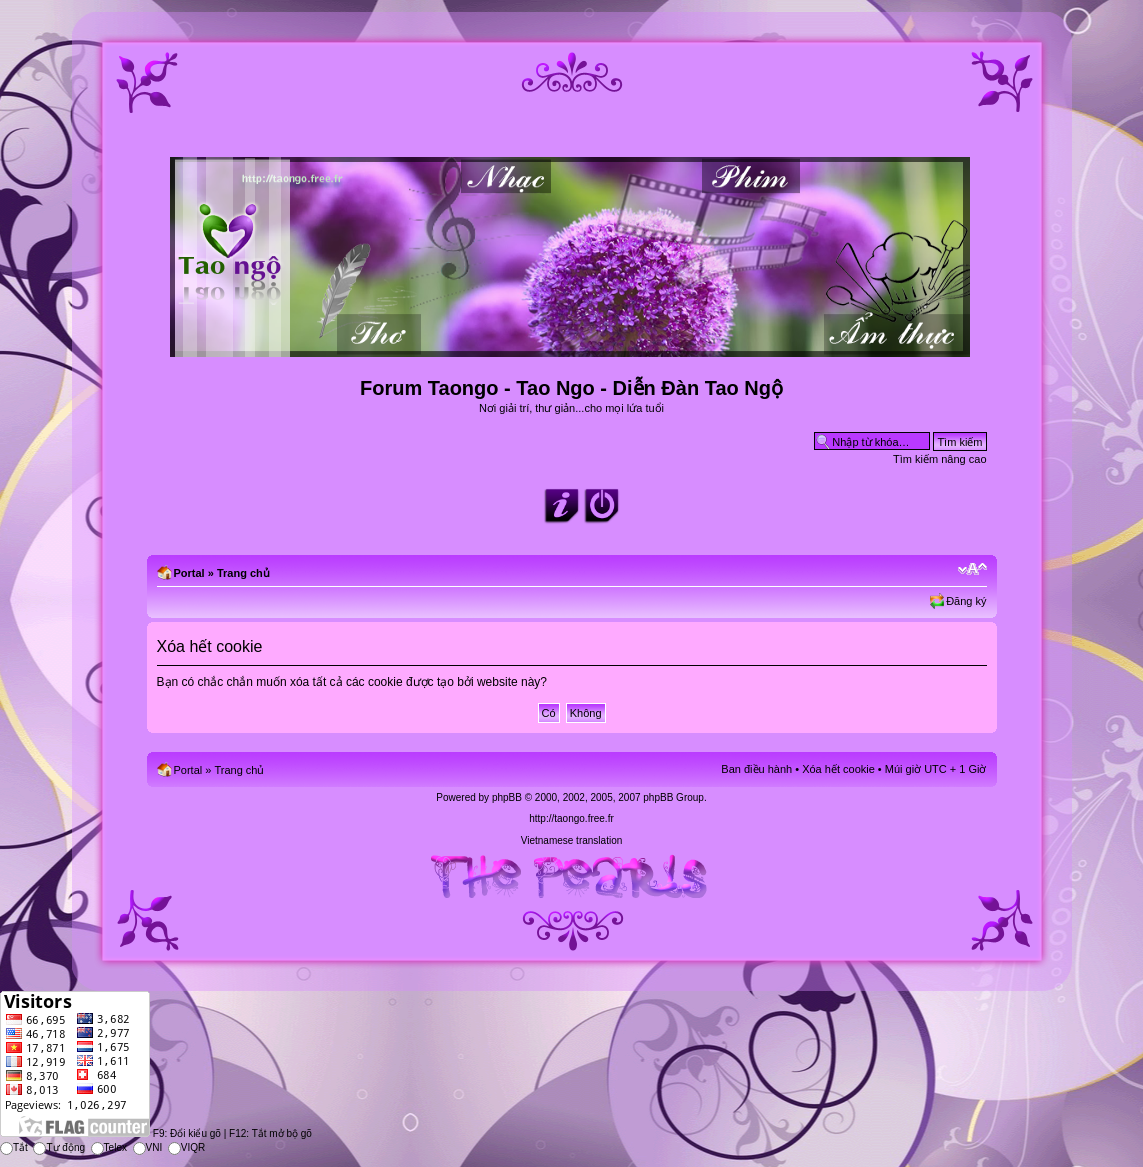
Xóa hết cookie (838, 769)
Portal (189, 573)
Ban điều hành (756, 769)
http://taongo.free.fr (571, 818)
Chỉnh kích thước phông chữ (972, 569)
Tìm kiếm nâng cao (939, 459)
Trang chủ (243, 573)
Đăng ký (966, 601)
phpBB (507, 797)
